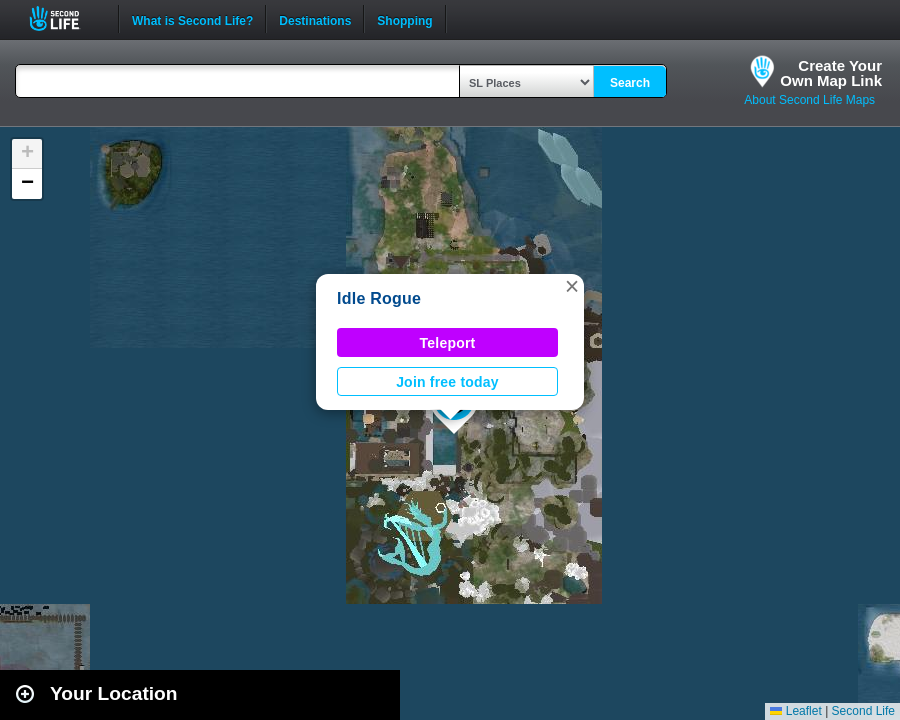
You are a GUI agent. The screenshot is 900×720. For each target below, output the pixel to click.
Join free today (447, 382)
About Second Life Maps (809, 100)
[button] (572, 286)
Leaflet (795, 711)
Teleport (448, 343)
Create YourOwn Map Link (831, 73)
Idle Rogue (379, 298)
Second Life (65, 18)
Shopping (404, 19)
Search (630, 83)
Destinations (315, 19)
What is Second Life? (192, 19)
